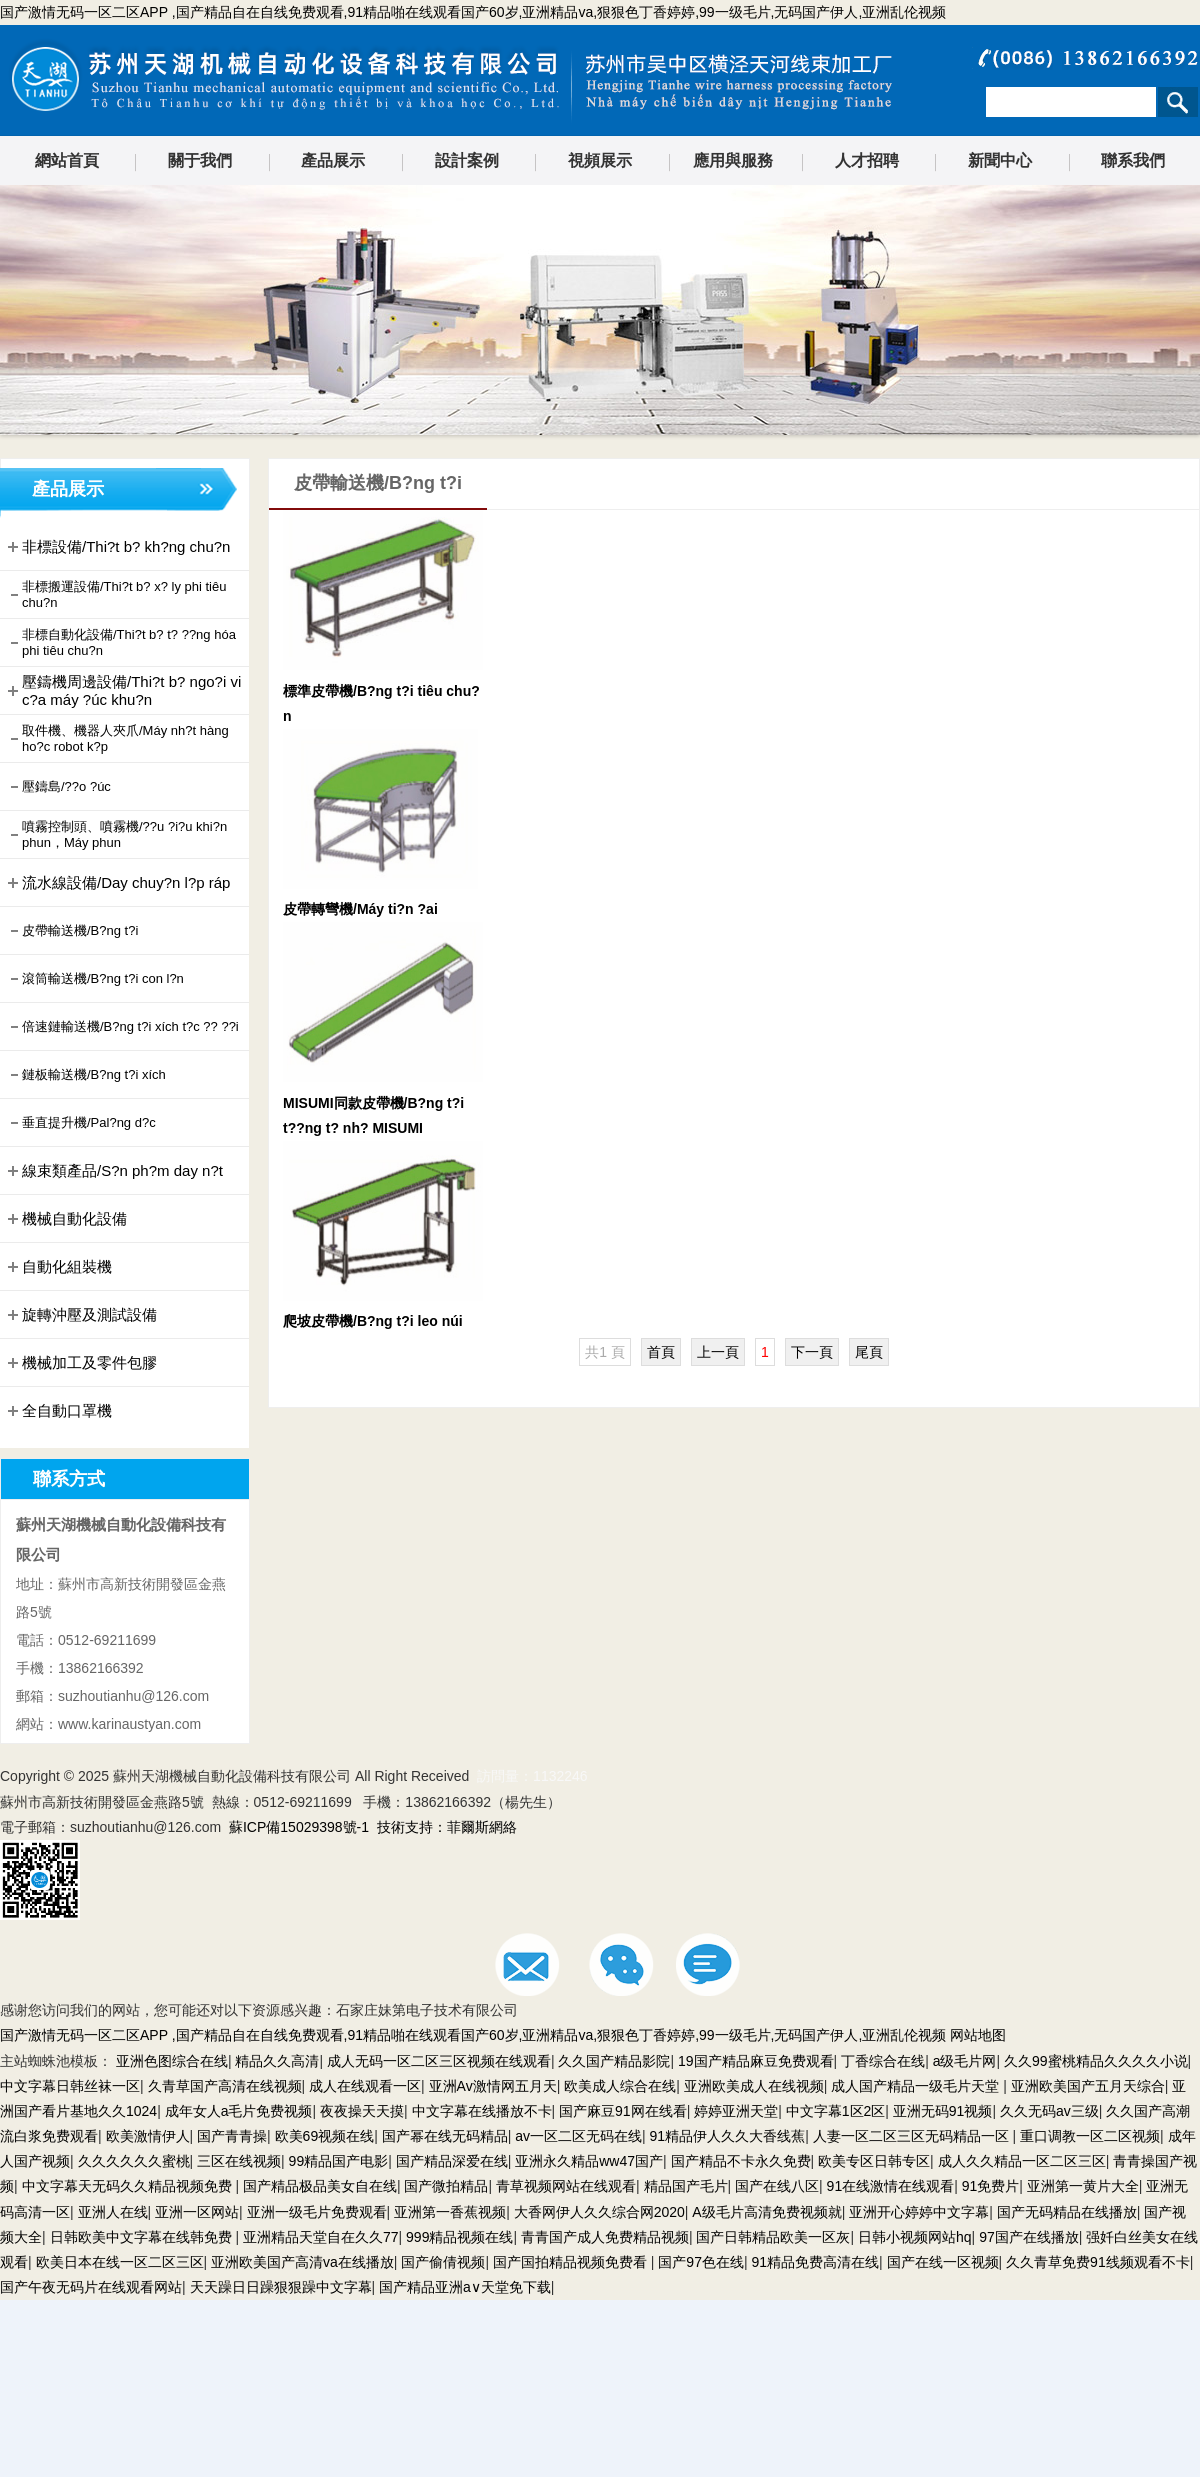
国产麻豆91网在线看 (623, 2111)
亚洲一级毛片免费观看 (317, 2212)
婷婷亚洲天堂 (736, 2111)
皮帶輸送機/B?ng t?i (71, 931)
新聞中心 (1000, 160)
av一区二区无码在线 (578, 2136)
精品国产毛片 (686, 2186)
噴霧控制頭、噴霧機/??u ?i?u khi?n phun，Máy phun (115, 834)
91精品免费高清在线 (815, 2262)
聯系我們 (1133, 160)
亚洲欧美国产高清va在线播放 (302, 2262)
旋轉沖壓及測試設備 (80, 1315)
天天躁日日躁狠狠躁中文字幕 (281, 2287)
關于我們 (200, 160)
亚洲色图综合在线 (172, 2061)
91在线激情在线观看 (891, 2186)
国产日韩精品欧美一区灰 (773, 2237)
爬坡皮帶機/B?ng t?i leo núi (373, 1321)
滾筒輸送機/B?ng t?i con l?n (94, 979)
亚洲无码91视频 (943, 2111)
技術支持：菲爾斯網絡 (447, 1827)
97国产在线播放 (1029, 2237)
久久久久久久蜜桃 (134, 2161)
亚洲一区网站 (197, 2212)
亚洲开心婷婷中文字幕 (919, 2212)
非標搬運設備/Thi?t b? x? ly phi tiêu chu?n (115, 594)
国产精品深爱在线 (452, 2161)
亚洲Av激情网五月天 (493, 2086)
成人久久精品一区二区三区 (1022, 2161)
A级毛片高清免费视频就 (766, 2212)
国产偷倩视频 (443, 2262)
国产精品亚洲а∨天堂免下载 (465, 2287)
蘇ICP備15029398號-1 (299, 1827)
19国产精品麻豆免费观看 (756, 2061)
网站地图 (978, 2035)
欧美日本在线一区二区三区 (120, 2262)
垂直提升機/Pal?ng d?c (80, 1123)
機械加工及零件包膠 (80, 1363)
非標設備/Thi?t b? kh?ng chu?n (117, 547)
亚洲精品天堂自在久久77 (321, 2237)
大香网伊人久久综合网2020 (599, 2212)
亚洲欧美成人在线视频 (754, 2086)
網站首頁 (67, 160)
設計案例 (467, 160)
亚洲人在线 (113, 2212)
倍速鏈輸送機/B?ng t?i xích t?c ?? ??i (121, 1027)
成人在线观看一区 (365, 2086)
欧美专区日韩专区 (874, 2161)
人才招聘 (867, 160)
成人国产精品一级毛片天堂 (917, 2086)
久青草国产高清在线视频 (225, 2086)
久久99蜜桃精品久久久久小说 (1096, 2061)
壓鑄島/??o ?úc (57, 787)
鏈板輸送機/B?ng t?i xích (85, 1075)
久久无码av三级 (1049, 2111)
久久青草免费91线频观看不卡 (1098, 2262)
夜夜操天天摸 (362, 2111)
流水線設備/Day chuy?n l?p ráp (117, 883)
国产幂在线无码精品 (445, 2136)
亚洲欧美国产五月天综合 (1088, 2086)
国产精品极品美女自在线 (320, 2186)
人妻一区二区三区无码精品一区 (913, 2136)
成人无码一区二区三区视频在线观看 (439, 2061)
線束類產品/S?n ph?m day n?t (113, 1171)
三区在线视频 (239, 2161)
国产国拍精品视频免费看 (572, 2262)
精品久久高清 (277, 2061)
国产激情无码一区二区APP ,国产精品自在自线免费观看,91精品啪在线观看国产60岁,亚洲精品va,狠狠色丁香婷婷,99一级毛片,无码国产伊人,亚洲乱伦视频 (473, 12)
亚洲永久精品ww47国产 (589, 2161)
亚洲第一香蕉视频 (450, 2212)
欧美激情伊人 (148, 2136)
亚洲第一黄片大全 (1083, 2186)
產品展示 (333, 160)
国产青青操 (232, 2136)
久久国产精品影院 (614, 2061)
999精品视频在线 (459, 2237)
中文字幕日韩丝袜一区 (70, 2086)
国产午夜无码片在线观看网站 (91, 2287)
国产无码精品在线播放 (1067, 2212)
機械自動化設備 (65, 1219)
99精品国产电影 (339, 2161)
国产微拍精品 (446, 2186)
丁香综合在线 (883, 2061)
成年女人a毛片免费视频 (239, 2111)
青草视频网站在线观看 (566, 2186)
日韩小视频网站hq (915, 2237)
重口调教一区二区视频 (1090, 2136)
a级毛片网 (965, 2061)
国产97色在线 (701, 2262)
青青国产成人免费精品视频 (605, 2237)
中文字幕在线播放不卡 (482, 2111)
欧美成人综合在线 (620, 2086)
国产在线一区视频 (943, 2262)
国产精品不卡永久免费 (741, 2161)
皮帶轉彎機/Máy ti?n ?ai (360, 909)
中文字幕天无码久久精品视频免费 (129, 2186)
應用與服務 (733, 160)
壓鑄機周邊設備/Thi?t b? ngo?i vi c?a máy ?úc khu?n (122, 690)
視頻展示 (600, 160)
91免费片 (991, 2186)
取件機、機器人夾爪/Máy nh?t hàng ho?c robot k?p (116, 738)
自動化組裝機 (58, 1267)
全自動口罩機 (58, 1411)
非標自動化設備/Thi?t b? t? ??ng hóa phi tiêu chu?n (120, 642)
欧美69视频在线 (325, 2136)
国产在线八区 (777, 2186)
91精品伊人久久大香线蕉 (728, 2136)
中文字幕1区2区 (836, 2111)
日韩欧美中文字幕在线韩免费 (143, 2237)
